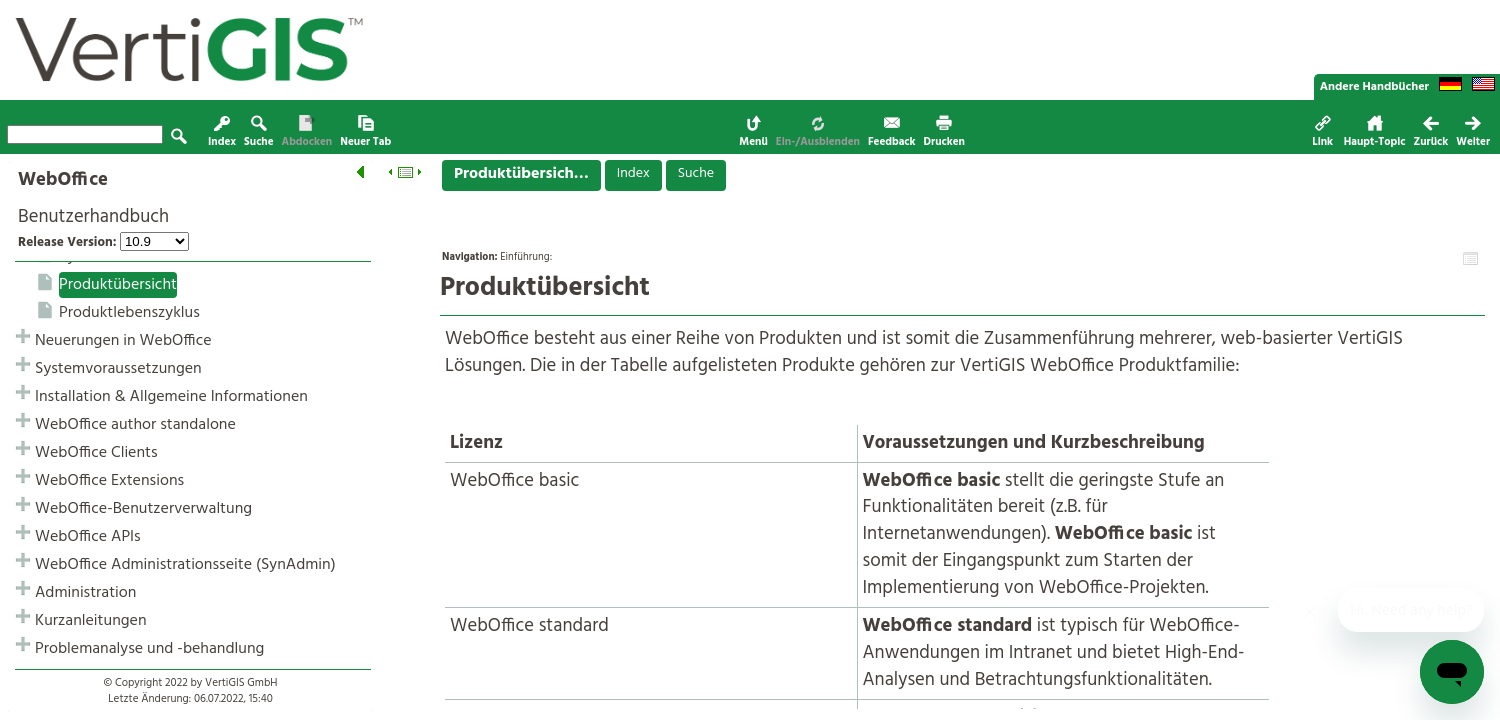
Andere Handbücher (1374, 87)
